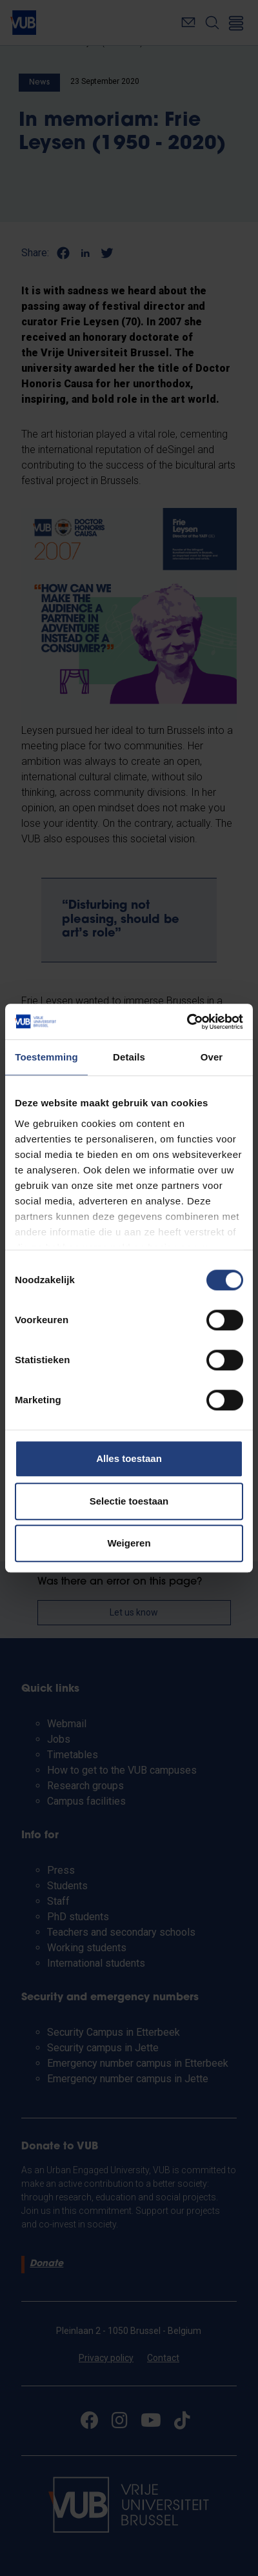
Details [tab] (129, 1056)
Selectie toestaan (129, 1501)
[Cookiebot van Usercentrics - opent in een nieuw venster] (186, 1021)
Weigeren (128, 1542)
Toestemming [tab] (46, 1056)
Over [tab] (212, 1056)
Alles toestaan (129, 1458)
